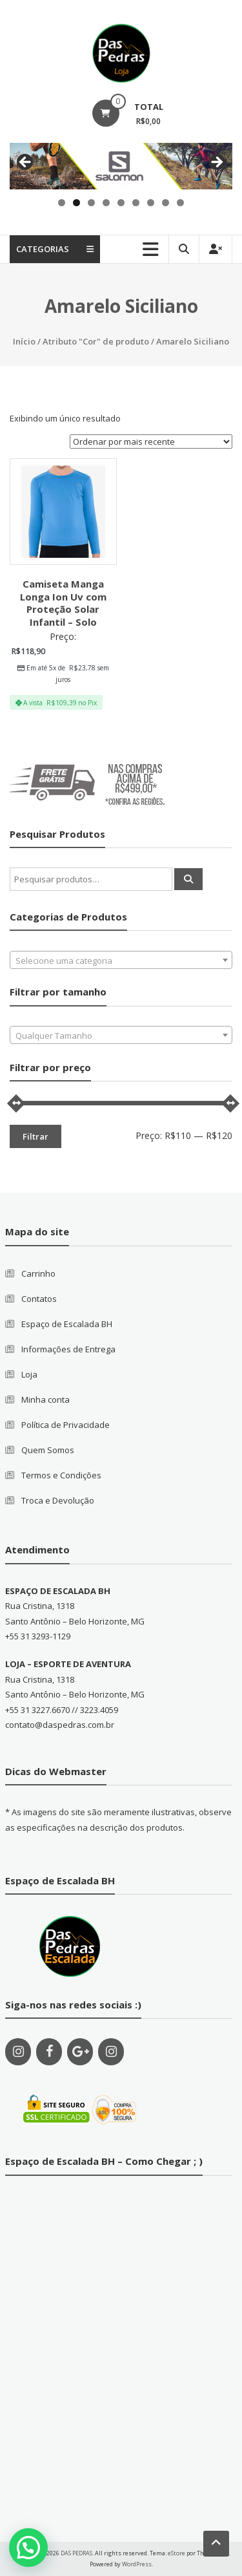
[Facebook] (49, 2051)
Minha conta (45, 1399)
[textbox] (121, 961)
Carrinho (38, 1273)
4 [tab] (106, 202)
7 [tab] (150, 202)
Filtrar (35, 1136)
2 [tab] (76, 202)
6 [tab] (135, 202)
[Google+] (80, 2051)
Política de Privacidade (65, 1425)
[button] (28, 2547)
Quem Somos (47, 1450)
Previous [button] (25, 163)
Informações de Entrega (68, 1349)
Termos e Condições (61, 1475)
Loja (29, 1374)
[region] (121, 166)
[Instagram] (18, 2051)
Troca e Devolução (57, 1500)
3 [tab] (91, 202)
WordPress (137, 2564)
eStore (176, 2553)
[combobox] (121, 960)
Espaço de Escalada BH (66, 1324)
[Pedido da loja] (151, 441)
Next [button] (216, 163)
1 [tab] (61, 202)
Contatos (39, 1298)
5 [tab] (121, 202)
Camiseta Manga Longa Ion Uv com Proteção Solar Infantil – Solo (63, 602)
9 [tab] (180, 202)
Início (24, 341)
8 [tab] (165, 202)
